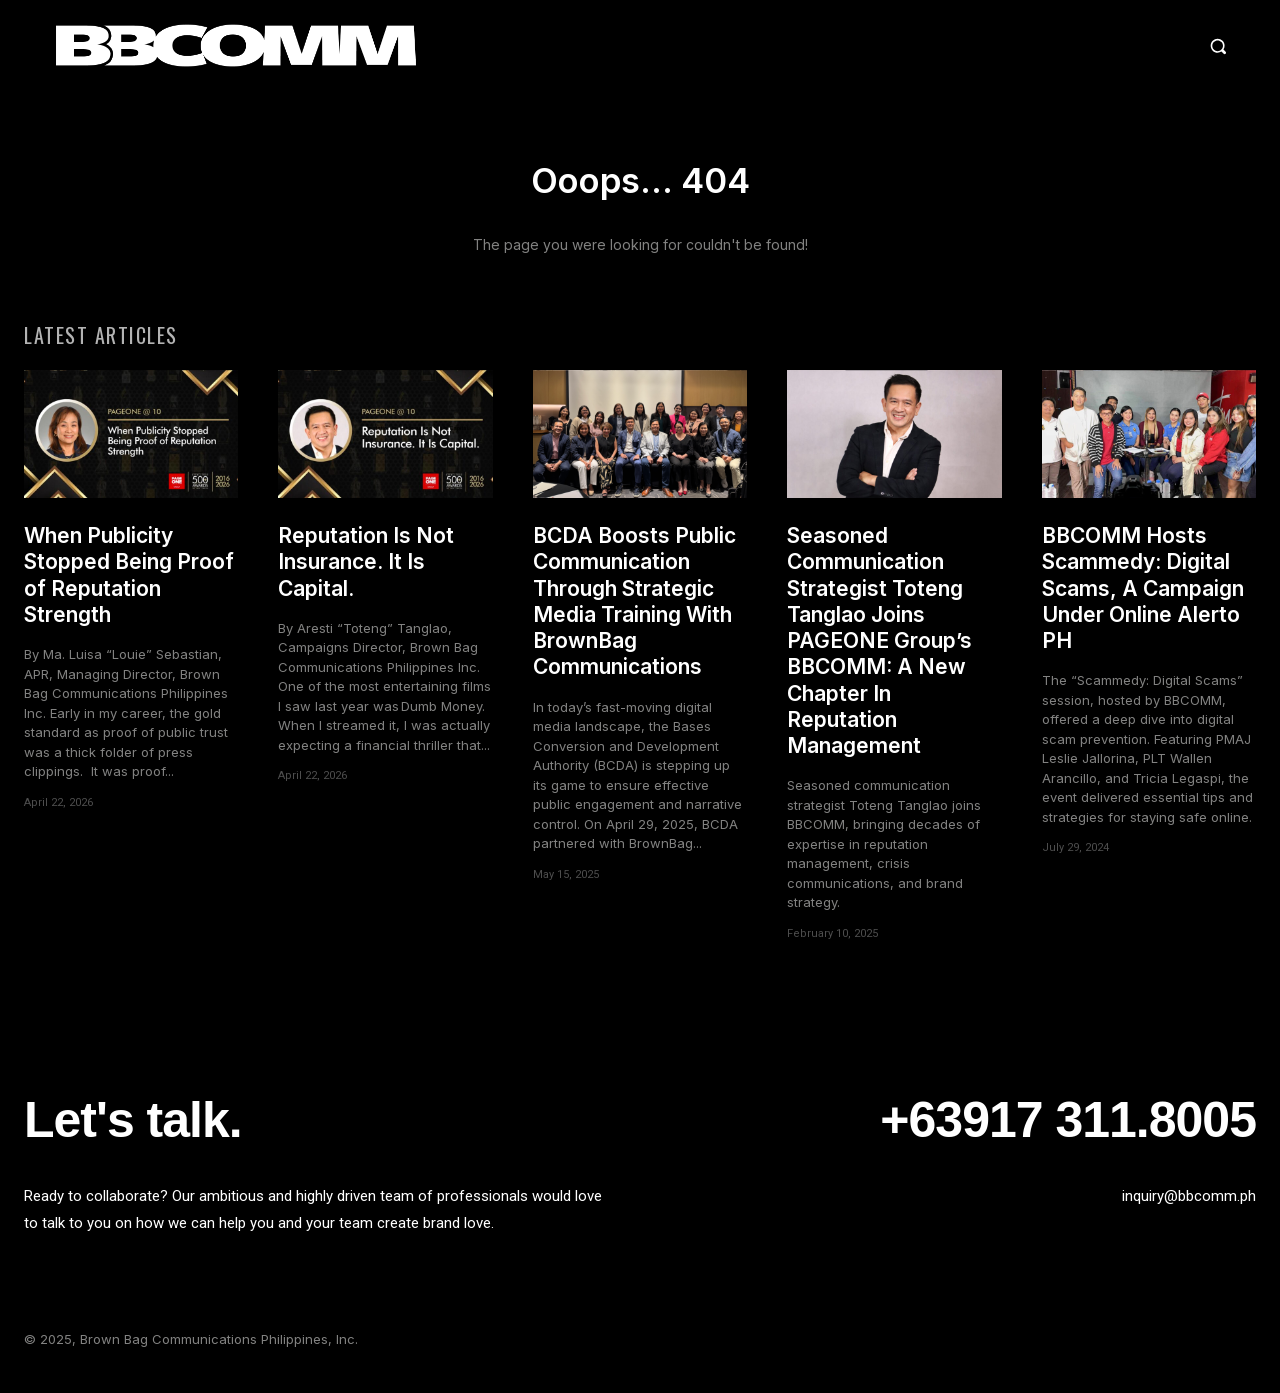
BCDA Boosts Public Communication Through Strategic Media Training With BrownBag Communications (634, 612)
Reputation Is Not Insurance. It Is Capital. (366, 573)
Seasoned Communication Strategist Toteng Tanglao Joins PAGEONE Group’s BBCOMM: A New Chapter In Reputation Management (879, 651)
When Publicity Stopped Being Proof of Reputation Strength (129, 586)
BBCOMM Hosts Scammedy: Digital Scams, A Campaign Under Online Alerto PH (1143, 599)
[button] (1044, 46)
